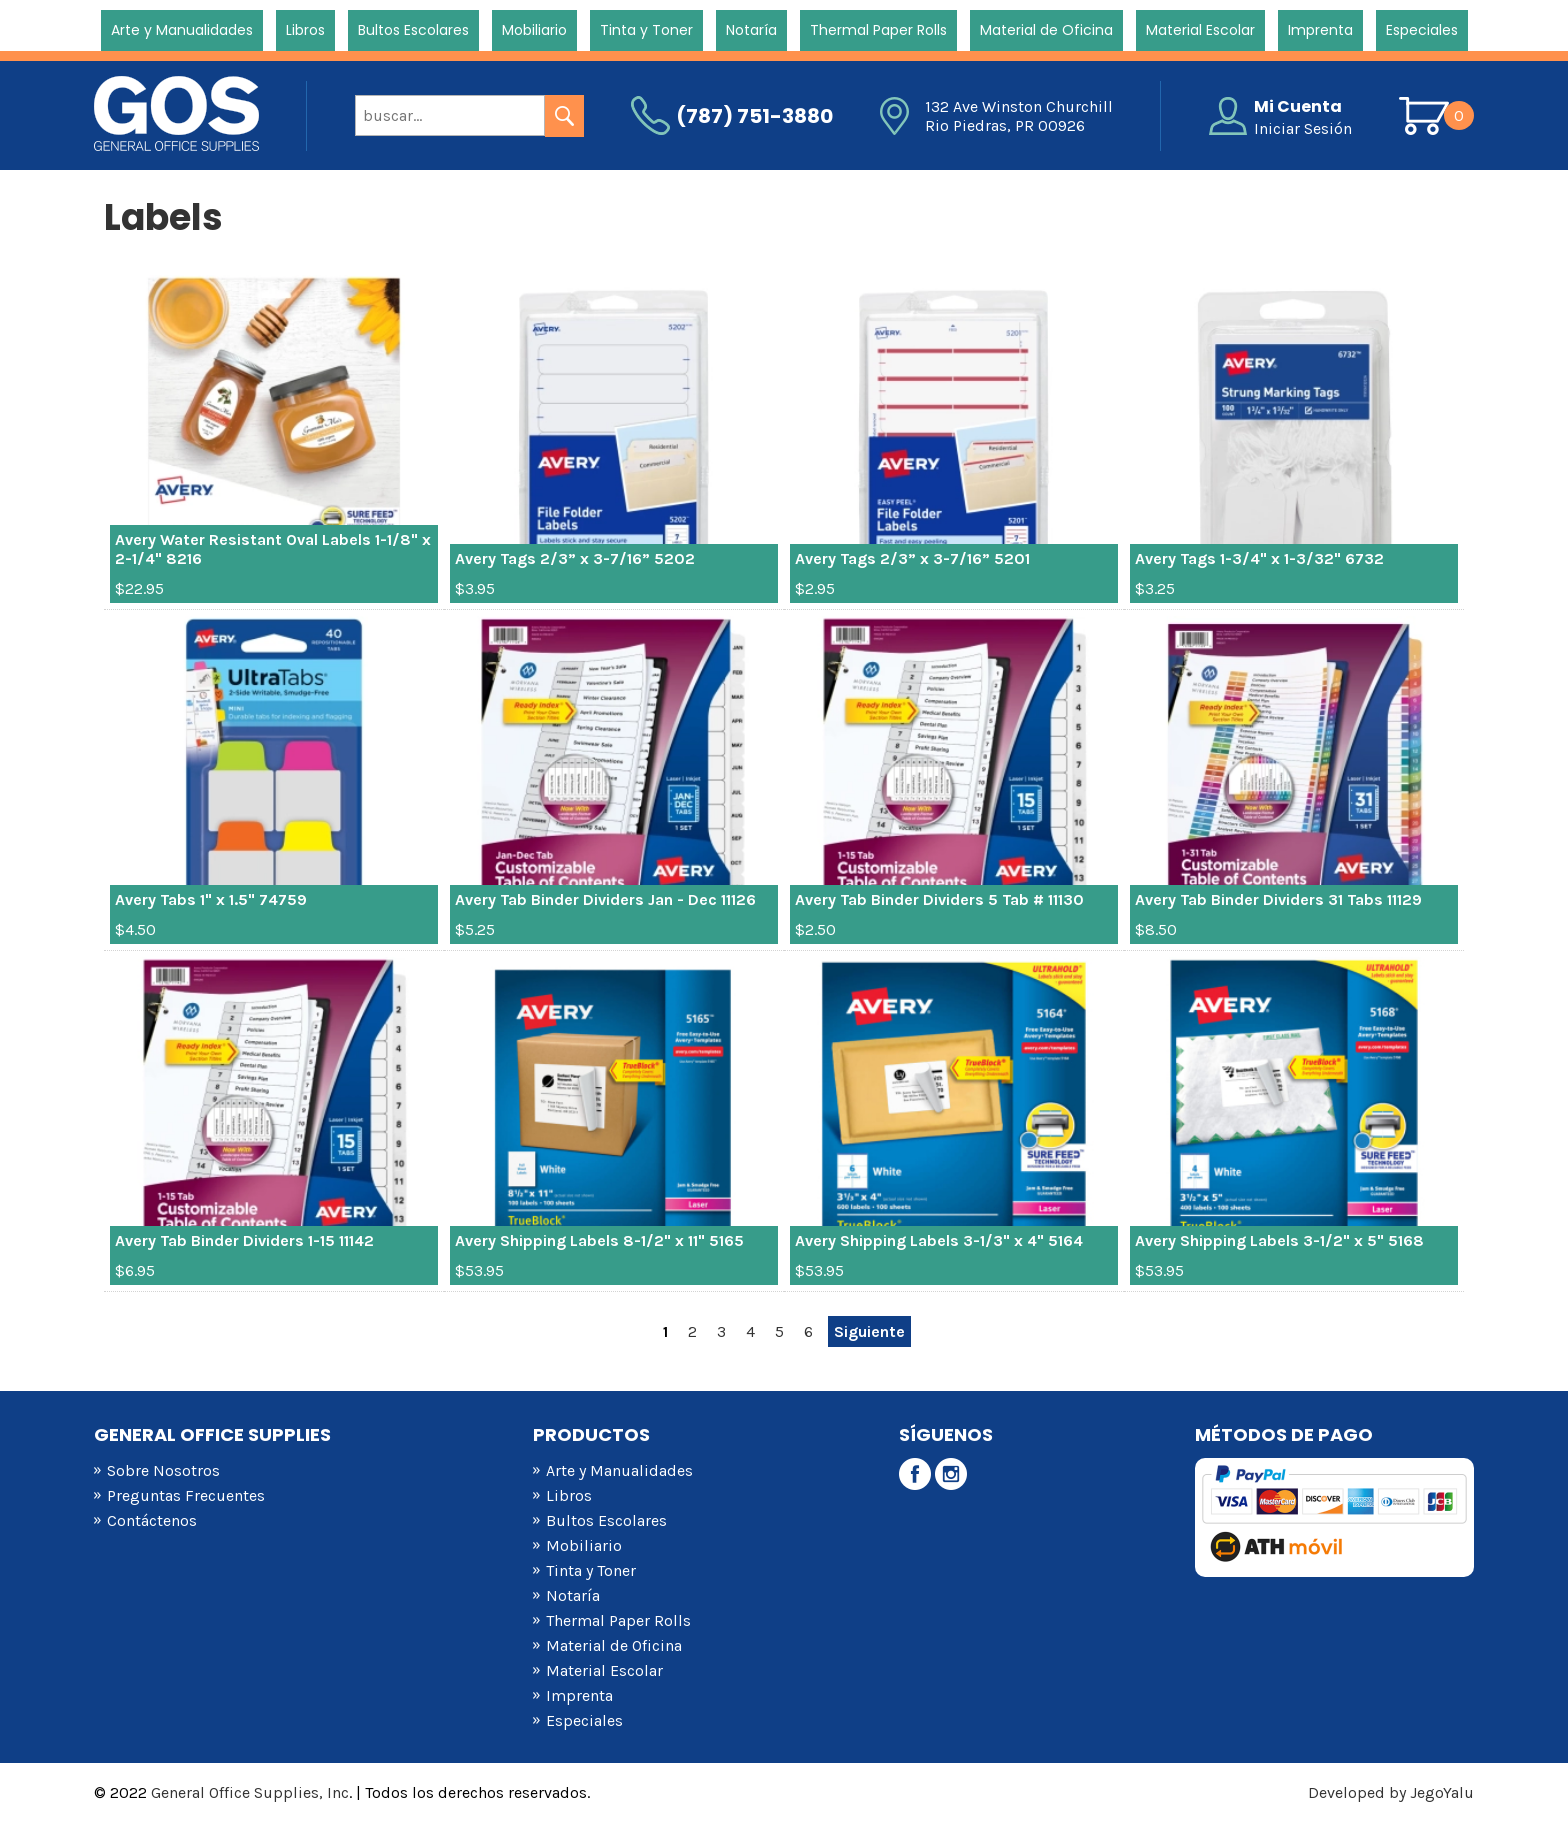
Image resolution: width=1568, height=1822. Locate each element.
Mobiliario (534, 30)
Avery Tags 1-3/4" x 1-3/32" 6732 (1259, 558)
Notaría (751, 30)
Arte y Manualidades (182, 30)
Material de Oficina (1046, 30)
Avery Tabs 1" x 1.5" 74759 (211, 899)
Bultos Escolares (413, 30)
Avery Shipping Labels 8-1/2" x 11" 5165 (599, 1240)
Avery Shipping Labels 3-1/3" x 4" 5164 (939, 1240)
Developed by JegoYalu (1391, 1792)
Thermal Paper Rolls (878, 30)
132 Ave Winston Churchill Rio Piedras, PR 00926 (1019, 116)
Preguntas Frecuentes (186, 1495)
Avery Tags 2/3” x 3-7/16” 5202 (575, 558)
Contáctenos (152, 1520)
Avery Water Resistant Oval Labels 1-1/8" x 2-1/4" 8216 (273, 549)
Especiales (1422, 30)
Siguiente (869, 1331)
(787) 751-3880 (754, 116)
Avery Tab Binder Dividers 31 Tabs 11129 (1278, 899)
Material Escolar (1200, 30)
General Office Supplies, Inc (250, 1792)
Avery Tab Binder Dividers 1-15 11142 (244, 1240)
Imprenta (1320, 30)
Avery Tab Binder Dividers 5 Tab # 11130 (939, 899)
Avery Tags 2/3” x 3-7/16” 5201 (912, 558)
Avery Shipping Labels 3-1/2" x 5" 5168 (1279, 1240)
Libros (305, 30)
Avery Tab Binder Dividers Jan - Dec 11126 (605, 899)
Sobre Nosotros (163, 1470)
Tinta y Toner (646, 30)
